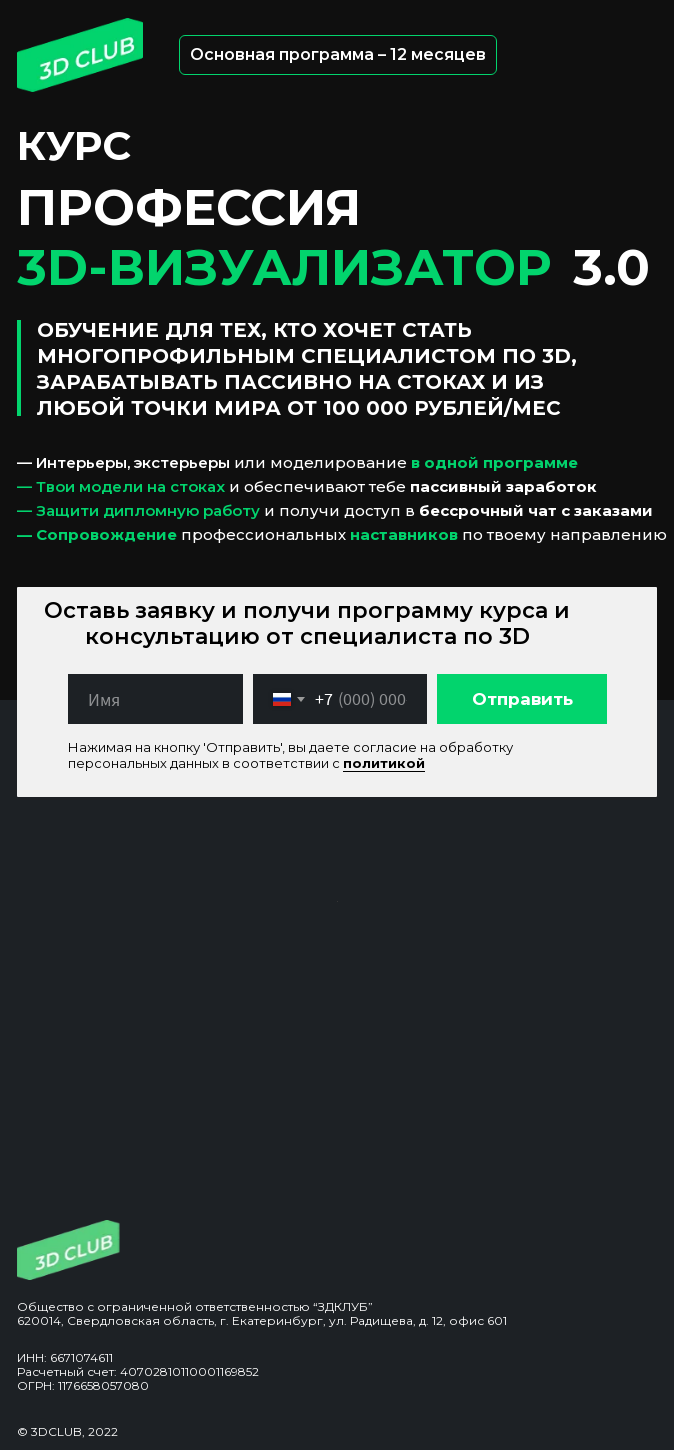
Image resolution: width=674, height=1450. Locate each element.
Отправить (522, 699)
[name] (155, 699)
